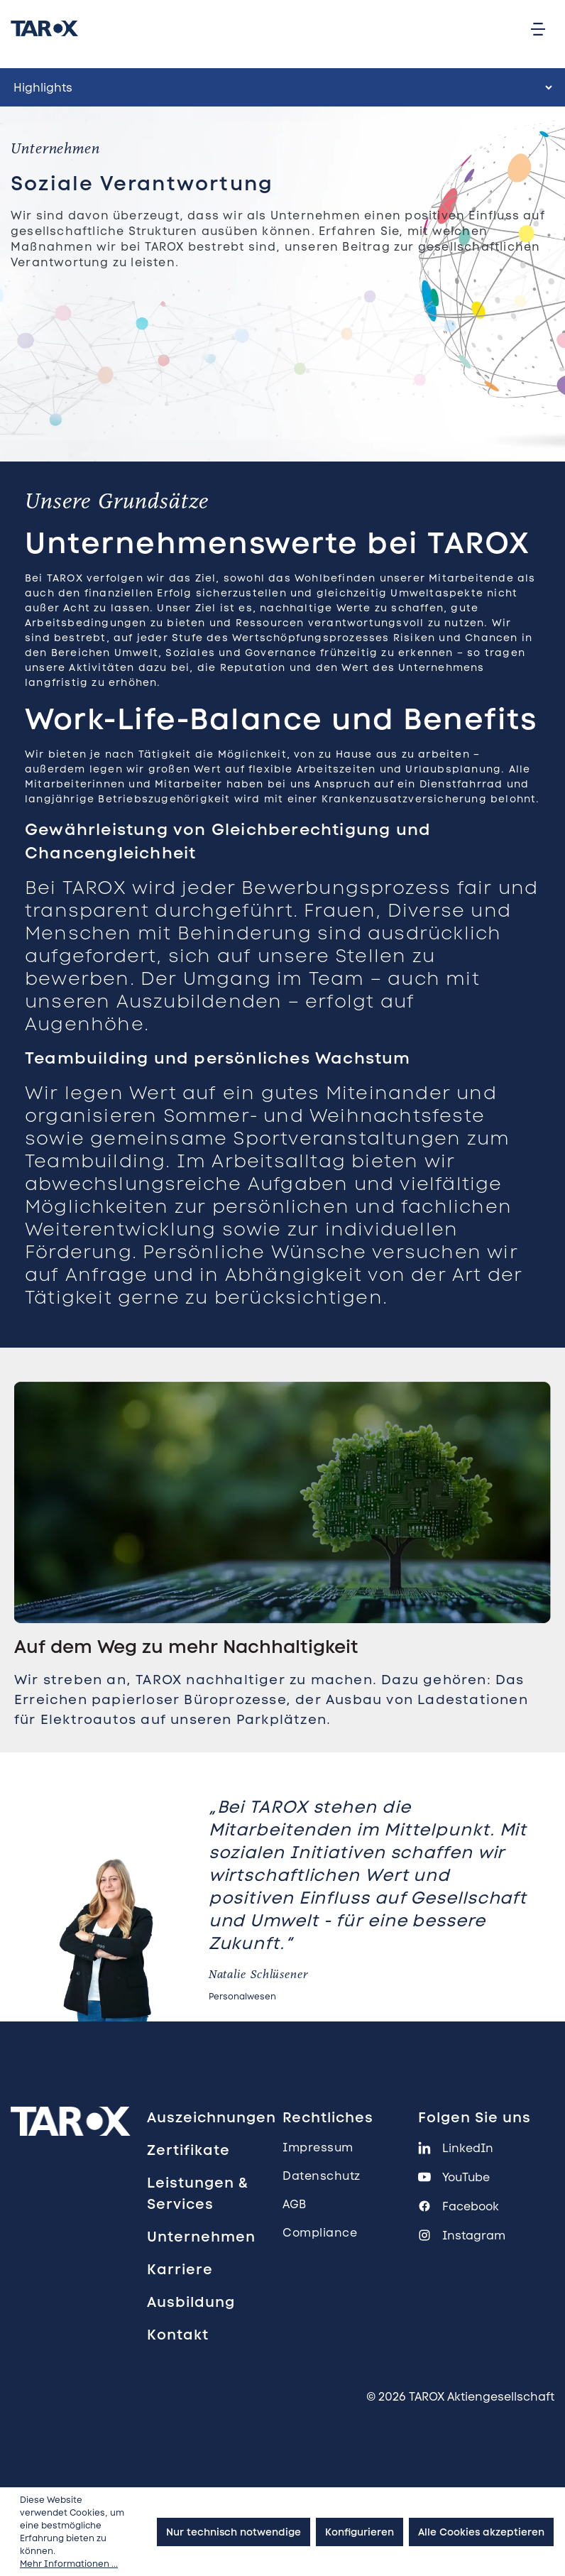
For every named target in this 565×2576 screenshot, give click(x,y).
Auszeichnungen (211, 2117)
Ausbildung (191, 2302)
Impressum (317, 2147)
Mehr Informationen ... (69, 2564)
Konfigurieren (359, 2532)
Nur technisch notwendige (233, 2532)
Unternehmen (201, 2236)
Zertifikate (188, 2150)
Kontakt (178, 2334)
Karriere (180, 2269)
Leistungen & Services (197, 2193)
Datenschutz (321, 2175)
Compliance (319, 2232)
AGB (294, 2204)
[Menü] (538, 28)
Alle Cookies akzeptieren (481, 2532)
